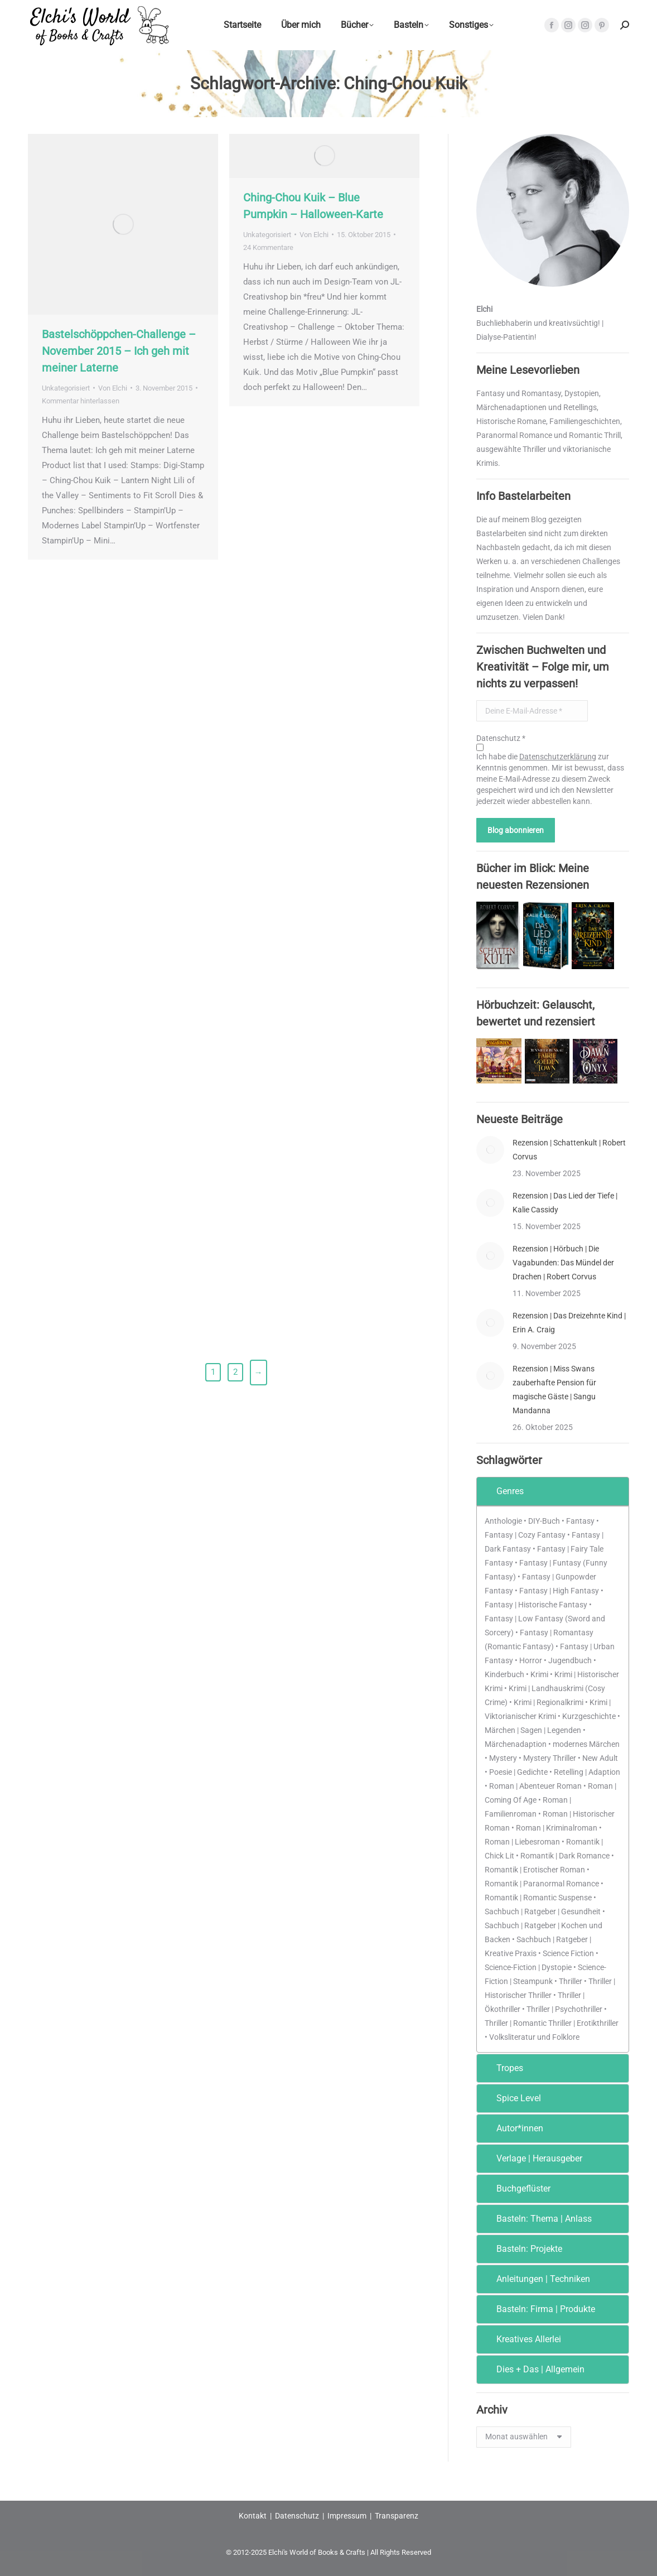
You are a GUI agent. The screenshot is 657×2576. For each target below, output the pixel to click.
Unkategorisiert (66, 388)
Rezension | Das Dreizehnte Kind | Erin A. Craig (569, 1322)
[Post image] (490, 1150)
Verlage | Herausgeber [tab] (531, 2158)
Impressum (346, 2515)
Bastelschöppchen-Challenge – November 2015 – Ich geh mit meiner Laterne (119, 351)
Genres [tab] (502, 1491)
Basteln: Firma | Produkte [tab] (538, 2309)
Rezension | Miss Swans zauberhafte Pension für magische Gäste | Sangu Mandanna (554, 1389)
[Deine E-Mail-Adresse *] (532, 710)
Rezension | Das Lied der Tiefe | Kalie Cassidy (565, 1202)
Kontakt (253, 2515)
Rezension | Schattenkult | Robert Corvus (569, 1149)
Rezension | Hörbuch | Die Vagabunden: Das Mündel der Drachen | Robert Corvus (563, 1262)
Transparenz (396, 2515)
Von (112, 388)
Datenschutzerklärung (557, 756)
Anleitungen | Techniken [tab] (535, 2279)
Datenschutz (297, 2515)
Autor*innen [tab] (512, 2128)
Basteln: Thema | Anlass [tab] (536, 2218)
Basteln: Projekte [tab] (521, 2248)
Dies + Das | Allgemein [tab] (532, 2369)
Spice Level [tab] (511, 2098)
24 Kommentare (268, 247)
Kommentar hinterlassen (80, 401)
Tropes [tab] (502, 2068)
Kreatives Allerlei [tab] (521, 2339)
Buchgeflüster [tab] (515, 2188)
